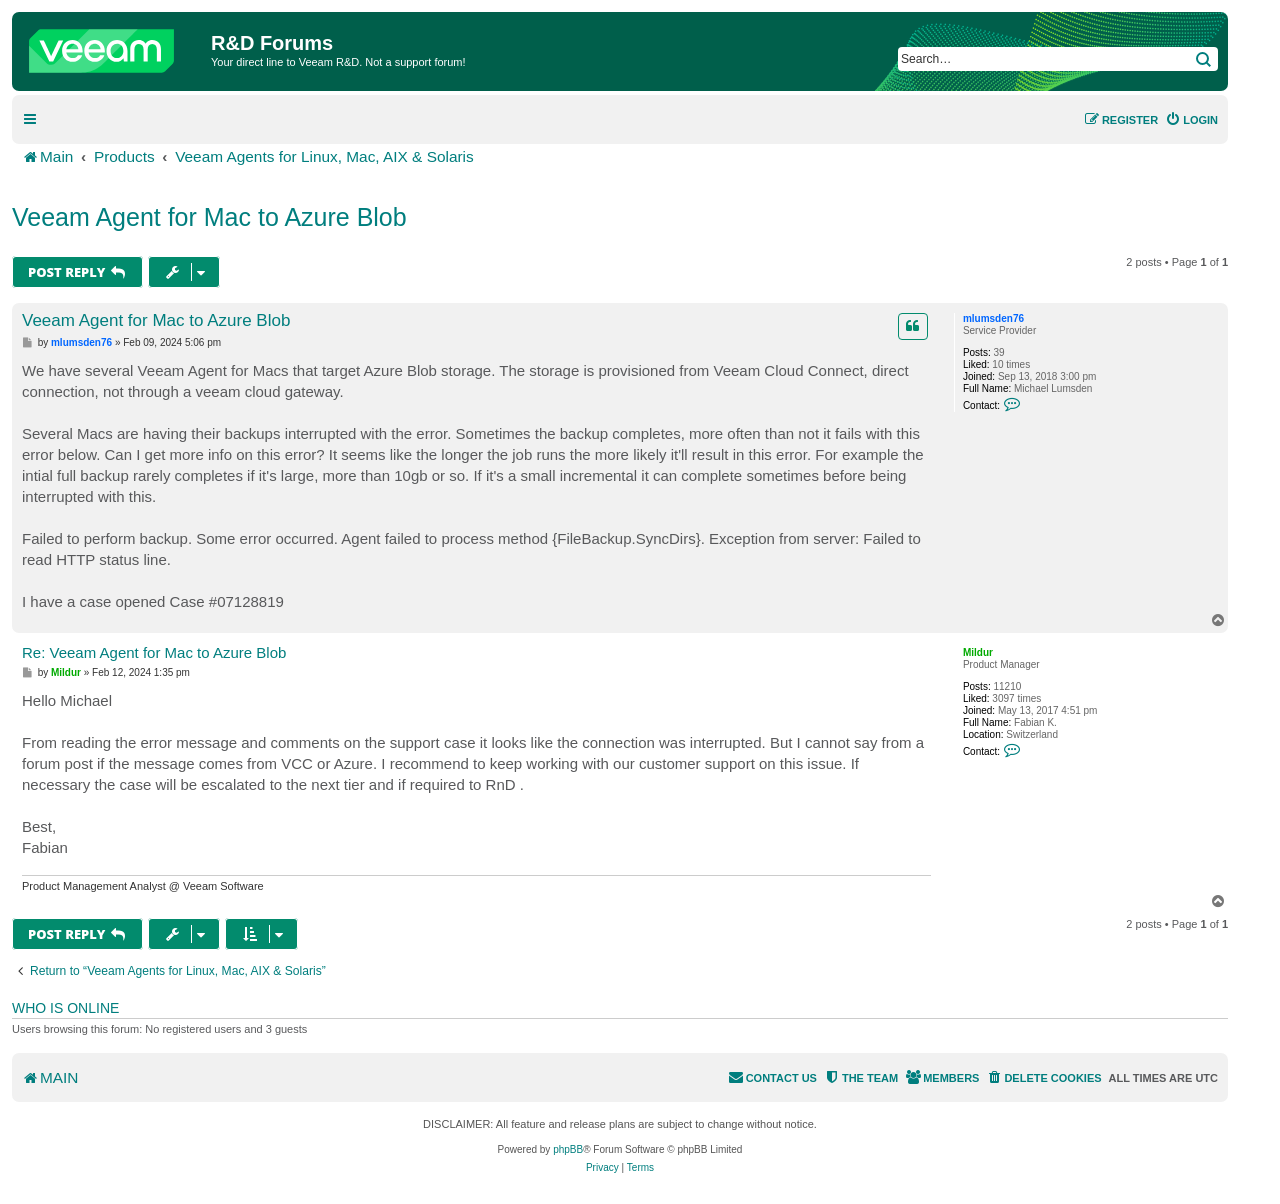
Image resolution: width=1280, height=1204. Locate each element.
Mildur (978, 652)
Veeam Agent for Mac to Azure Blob (209, 217)
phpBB (568, 1149)
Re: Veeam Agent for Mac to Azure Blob (154, 652)
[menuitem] (1191, 120)
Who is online (65, 1008)
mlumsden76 (993, 318)
